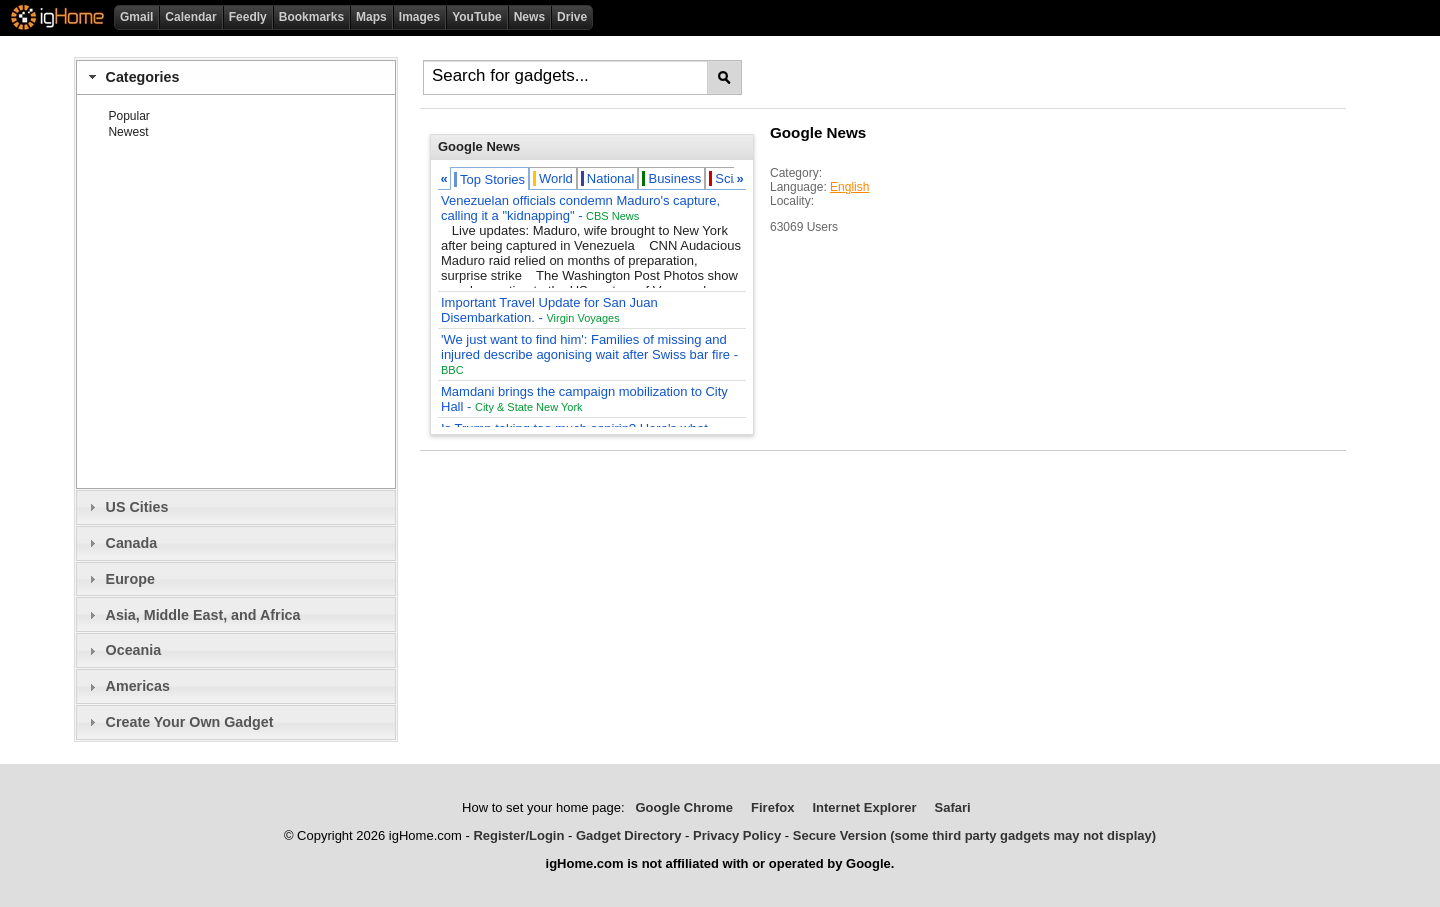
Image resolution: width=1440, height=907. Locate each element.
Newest (128, 132)
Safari (953, 807)
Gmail (136, 17)
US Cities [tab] (126, 507)
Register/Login (518, 835)
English (849, 187)
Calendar (190, 17)
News (529, 17)
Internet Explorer (864, 807)
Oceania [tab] (122, 650)
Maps (371, 17)
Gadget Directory (628, 835)
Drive (572, 17)
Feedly (248, 17)
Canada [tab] (120, 543)
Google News (818, 132)
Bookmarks (311, 17)
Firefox (772, 807)
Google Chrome (684, 807)
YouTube (477, 17)
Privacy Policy (737, 835)
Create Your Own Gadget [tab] (178, 722)
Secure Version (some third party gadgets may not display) (974, 835)
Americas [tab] (127, 686)
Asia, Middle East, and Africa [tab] (192, 615)
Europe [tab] (119, 579)
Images (419, 17)
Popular (128, 116)
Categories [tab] (131, 77)
